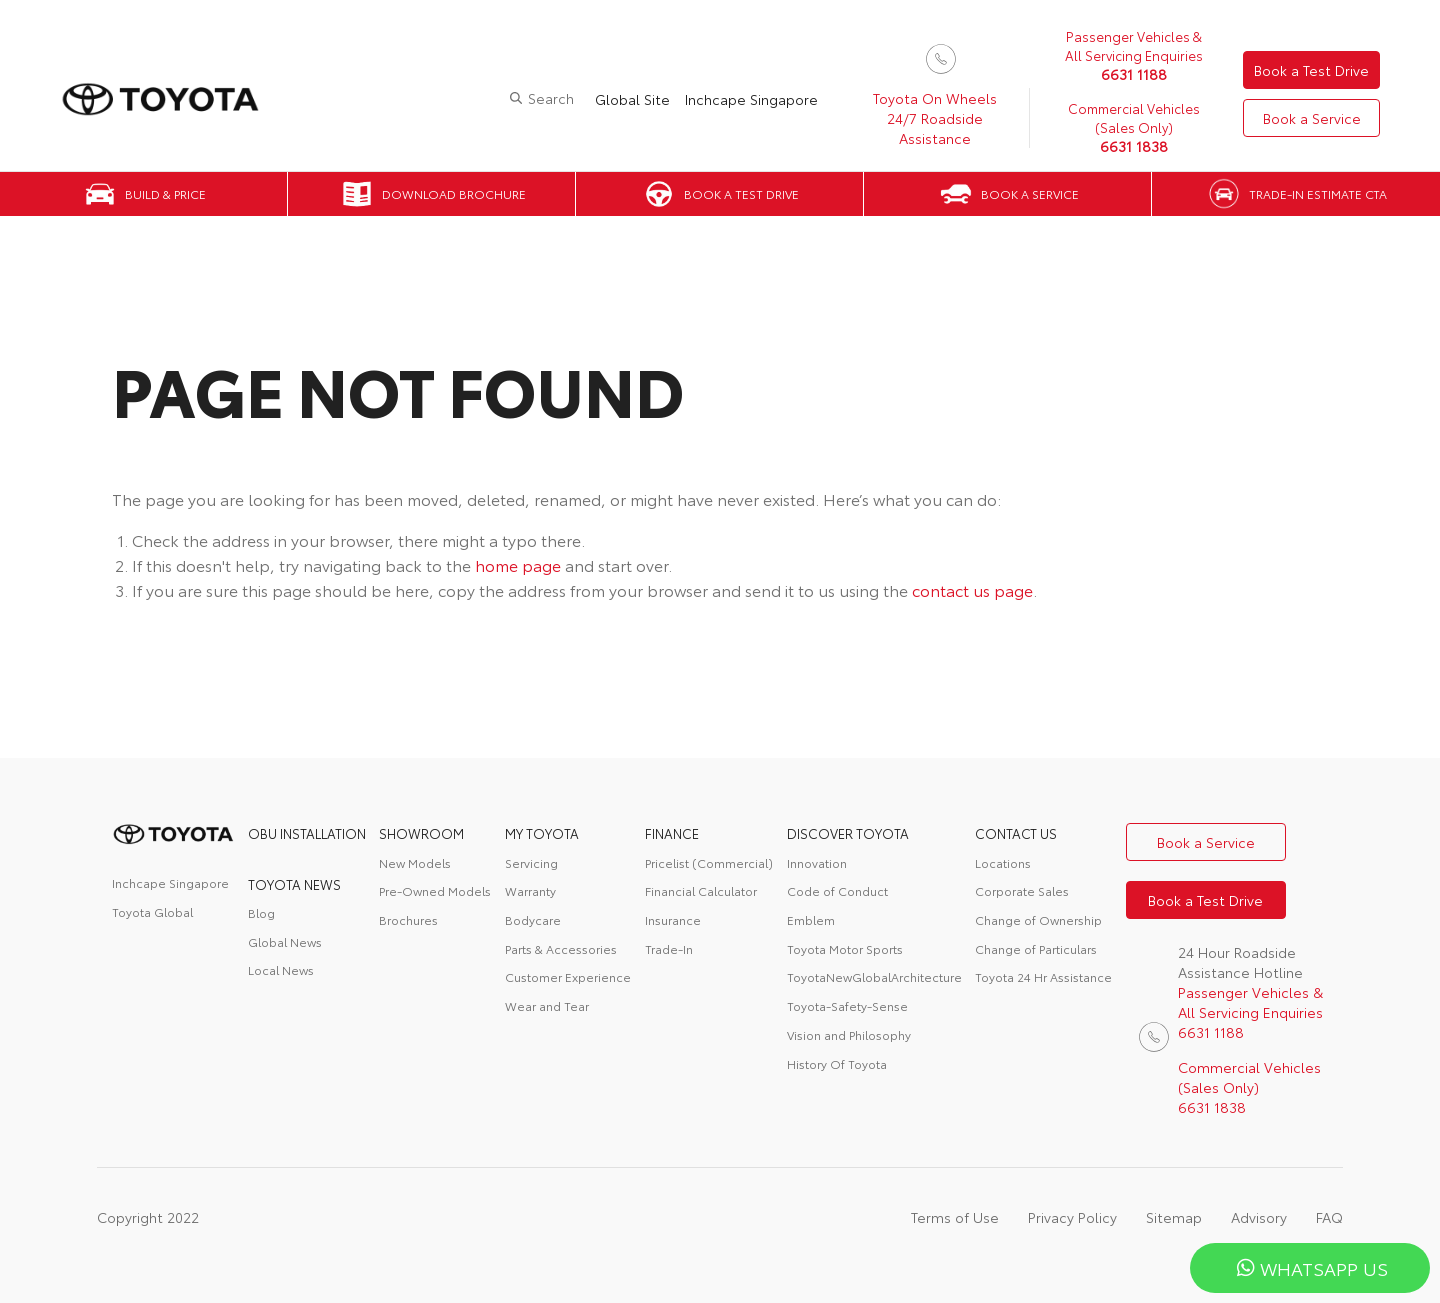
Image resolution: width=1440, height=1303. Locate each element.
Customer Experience (568, 976)
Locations (1003, 862)
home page (518, 564)
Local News (281, 969)
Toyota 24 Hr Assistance (1043, 976)
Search (551, 98)
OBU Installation (307, 833)
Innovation (817, 862)
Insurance (673, 919)
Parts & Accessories (561, 948)
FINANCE (672, 833)
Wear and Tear (547, 1005)
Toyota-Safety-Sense (847, 1005)
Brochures (408, 919)
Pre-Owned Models (435, 890)
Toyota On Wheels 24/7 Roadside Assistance (935, 118)
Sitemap (1174, 1217)
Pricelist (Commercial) (709, 862)
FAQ (1329, 1217)
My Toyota (542, 833)
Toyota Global (152, 911)
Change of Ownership (1038, 919)
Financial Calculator (701, 890)
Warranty (530, 890)
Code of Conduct (837, 890)
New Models (415, 862)
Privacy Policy (1072, 1217)
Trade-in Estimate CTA (1318, 193)
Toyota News (294, 884)
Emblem (811, 919)
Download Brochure (454, 193)
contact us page (972, 589)
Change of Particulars (1036, 948)
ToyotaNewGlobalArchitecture (874, 976)
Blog (261, 912)
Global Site (632, 99)
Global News (285, 941)
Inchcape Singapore (751, 99)
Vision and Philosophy (849, 1034)
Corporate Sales (1022, 890)
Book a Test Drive (1311, 70)
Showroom (421, 833)
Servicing (531, 862)
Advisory (1259, 1217)
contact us (1016, 833)
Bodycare (533, 919)
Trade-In (669, 948)
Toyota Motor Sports (845, 948)
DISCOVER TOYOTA (848, 833)
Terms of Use (955, 1217)
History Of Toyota (837, 1063)
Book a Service (1312, 118)
